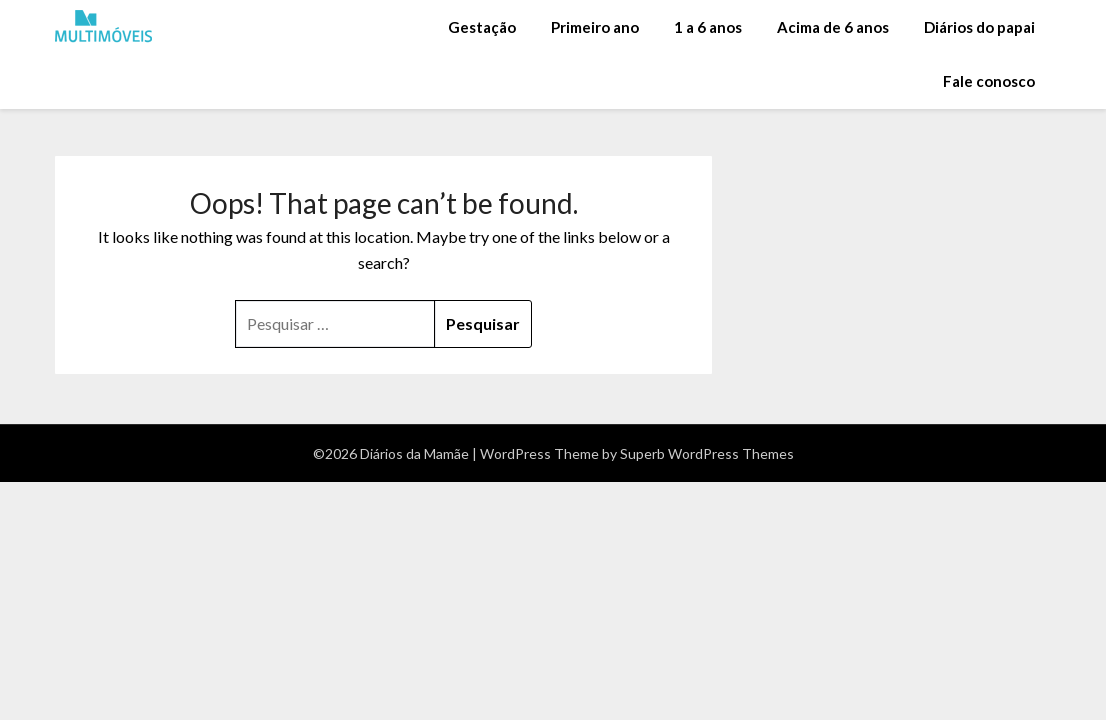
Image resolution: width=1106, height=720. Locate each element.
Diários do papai (979, 27)
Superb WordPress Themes (707, 453)
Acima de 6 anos (833, 27)
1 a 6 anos (708, 27)
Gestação (482, 27)
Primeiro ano (595, 27)
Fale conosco (989, 81)
